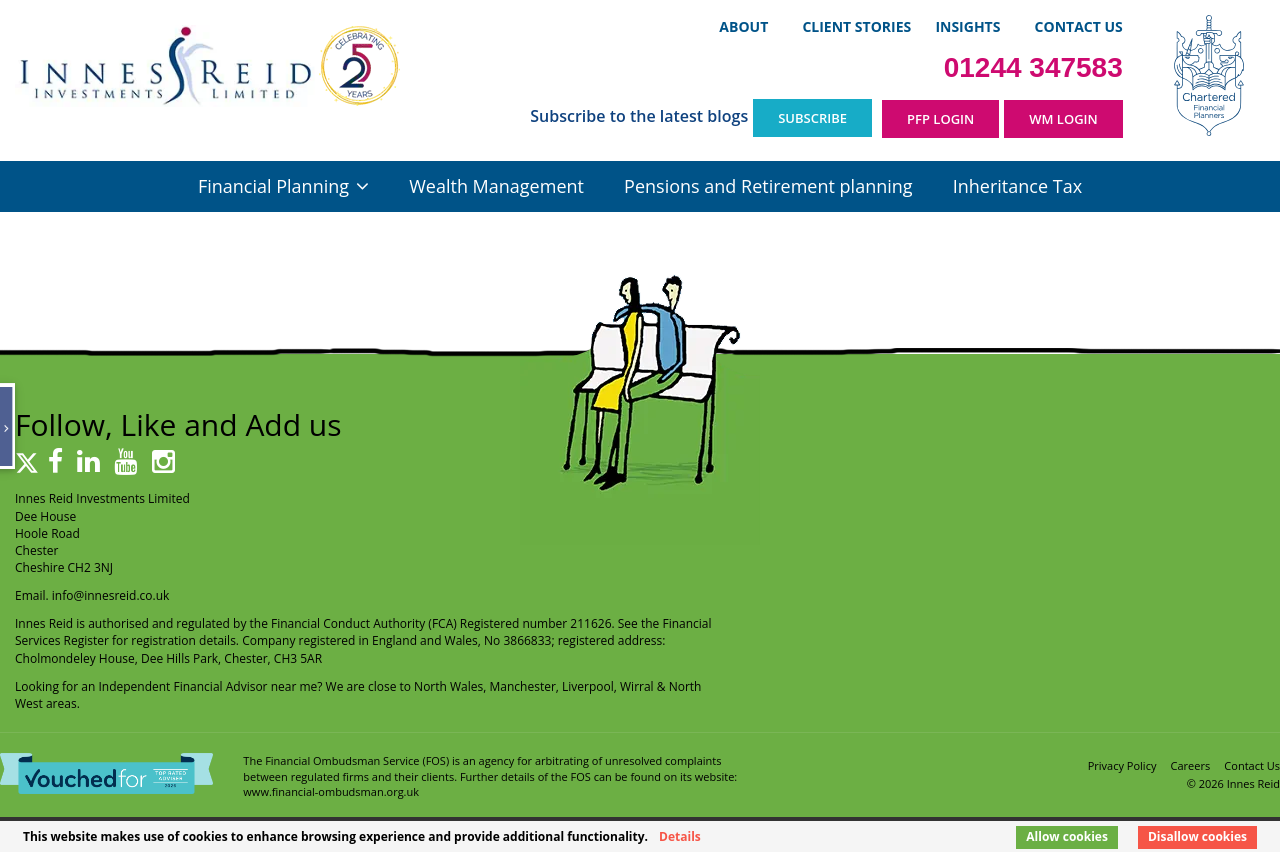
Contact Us (1079, 26)
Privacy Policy (1122, 765)
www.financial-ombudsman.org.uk (331, 791)
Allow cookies (1067, 836)
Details (680, 836)
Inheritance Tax (1017, 186)
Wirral (637, 686)
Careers (1191, 765)
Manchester (523, 686)
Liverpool (588, 686)
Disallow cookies (1197, 836)
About (743, 26)
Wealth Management (496, 186)
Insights (967, 26)
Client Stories (856, 26)
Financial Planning (273, 186)
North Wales (448, 686)
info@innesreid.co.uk (111, 595)
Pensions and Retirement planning (768, 186)
